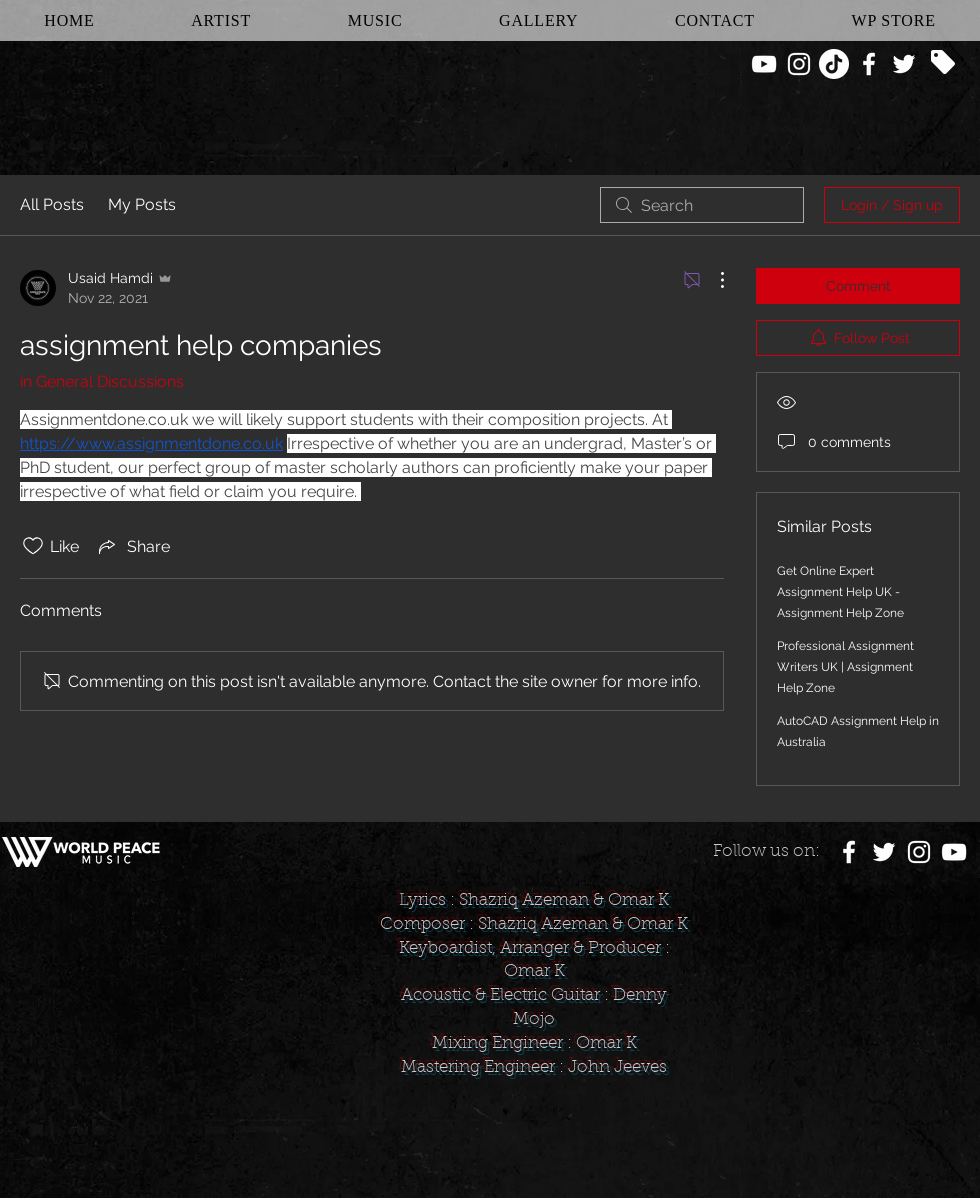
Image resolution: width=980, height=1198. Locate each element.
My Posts (142, 204)
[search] (702, 205)
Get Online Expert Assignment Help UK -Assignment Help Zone (840, 592)
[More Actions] (712, 280)
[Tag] (943, 62)
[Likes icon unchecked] (33, 546)
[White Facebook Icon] (869, 64)
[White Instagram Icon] (799, 64)
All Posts (52, 204)
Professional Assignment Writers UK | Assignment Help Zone (845, 667)
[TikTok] (834, 64)
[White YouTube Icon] (764, 64)
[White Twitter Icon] (904, 64)
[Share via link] (132, 546)
